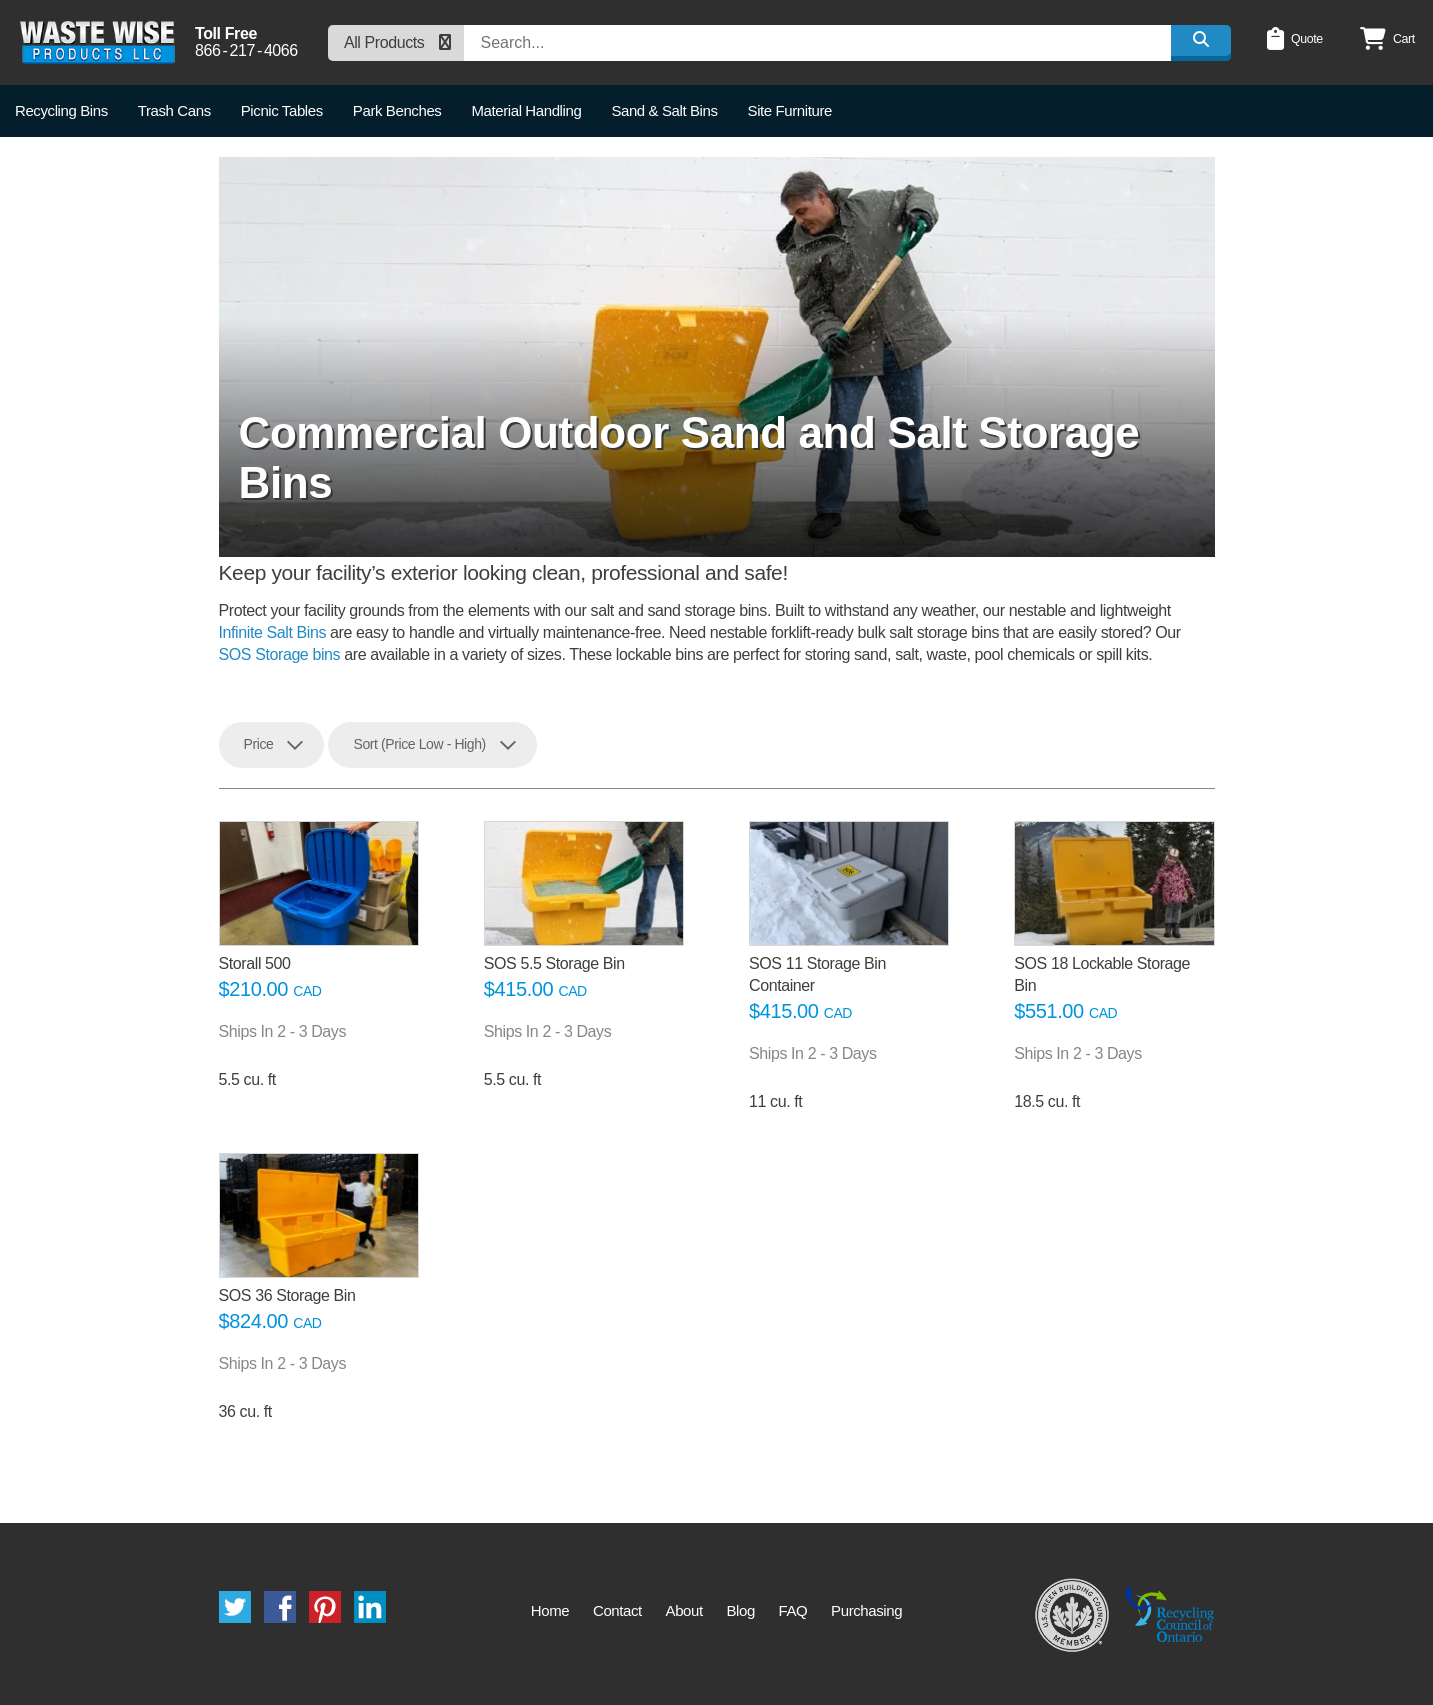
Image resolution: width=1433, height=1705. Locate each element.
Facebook (280, 1607)
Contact (617, 1610)
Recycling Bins (61, 110)
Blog (740, 1610)
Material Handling (526, 110)
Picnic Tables (282, 110)
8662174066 (246, 51)
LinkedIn (370, 1607)
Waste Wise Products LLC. (97, 42)
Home (550, 1610)
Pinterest (325, 1607)
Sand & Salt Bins (664, 110)
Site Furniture (790, 110)
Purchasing (866, 1610)
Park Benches (397, 110)
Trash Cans (174, 110)
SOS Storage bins (280, 654)
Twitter (235, 1607)
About (684, 1610)
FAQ (793, 1610)
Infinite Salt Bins (273, 632)
